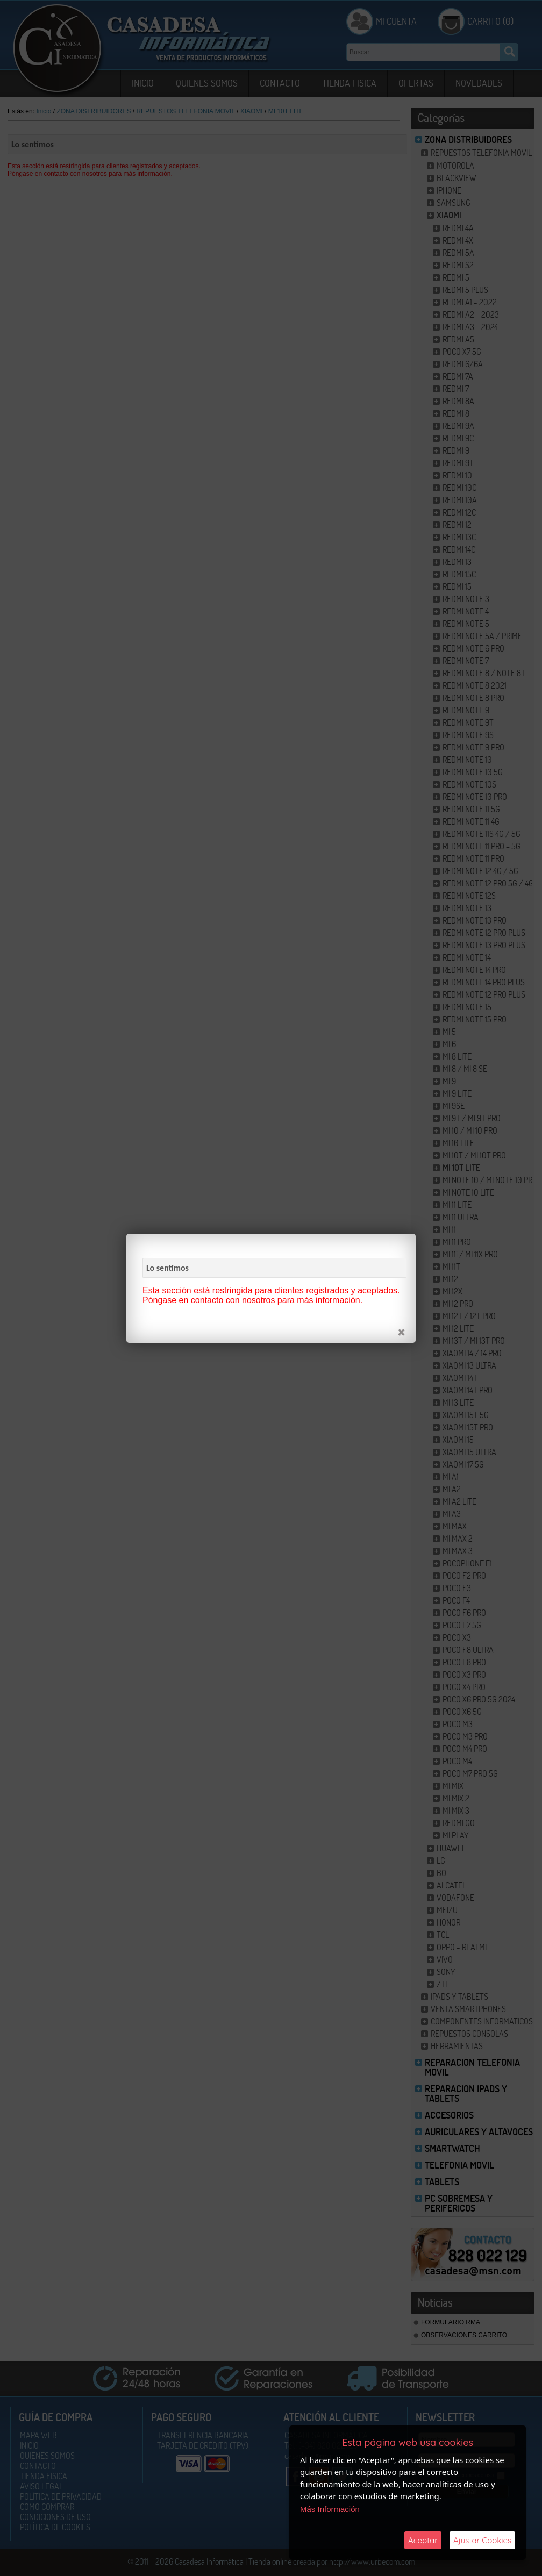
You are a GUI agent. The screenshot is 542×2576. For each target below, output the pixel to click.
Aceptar (423, 2540)
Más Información (330, 2509)
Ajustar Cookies (482, 2540)
